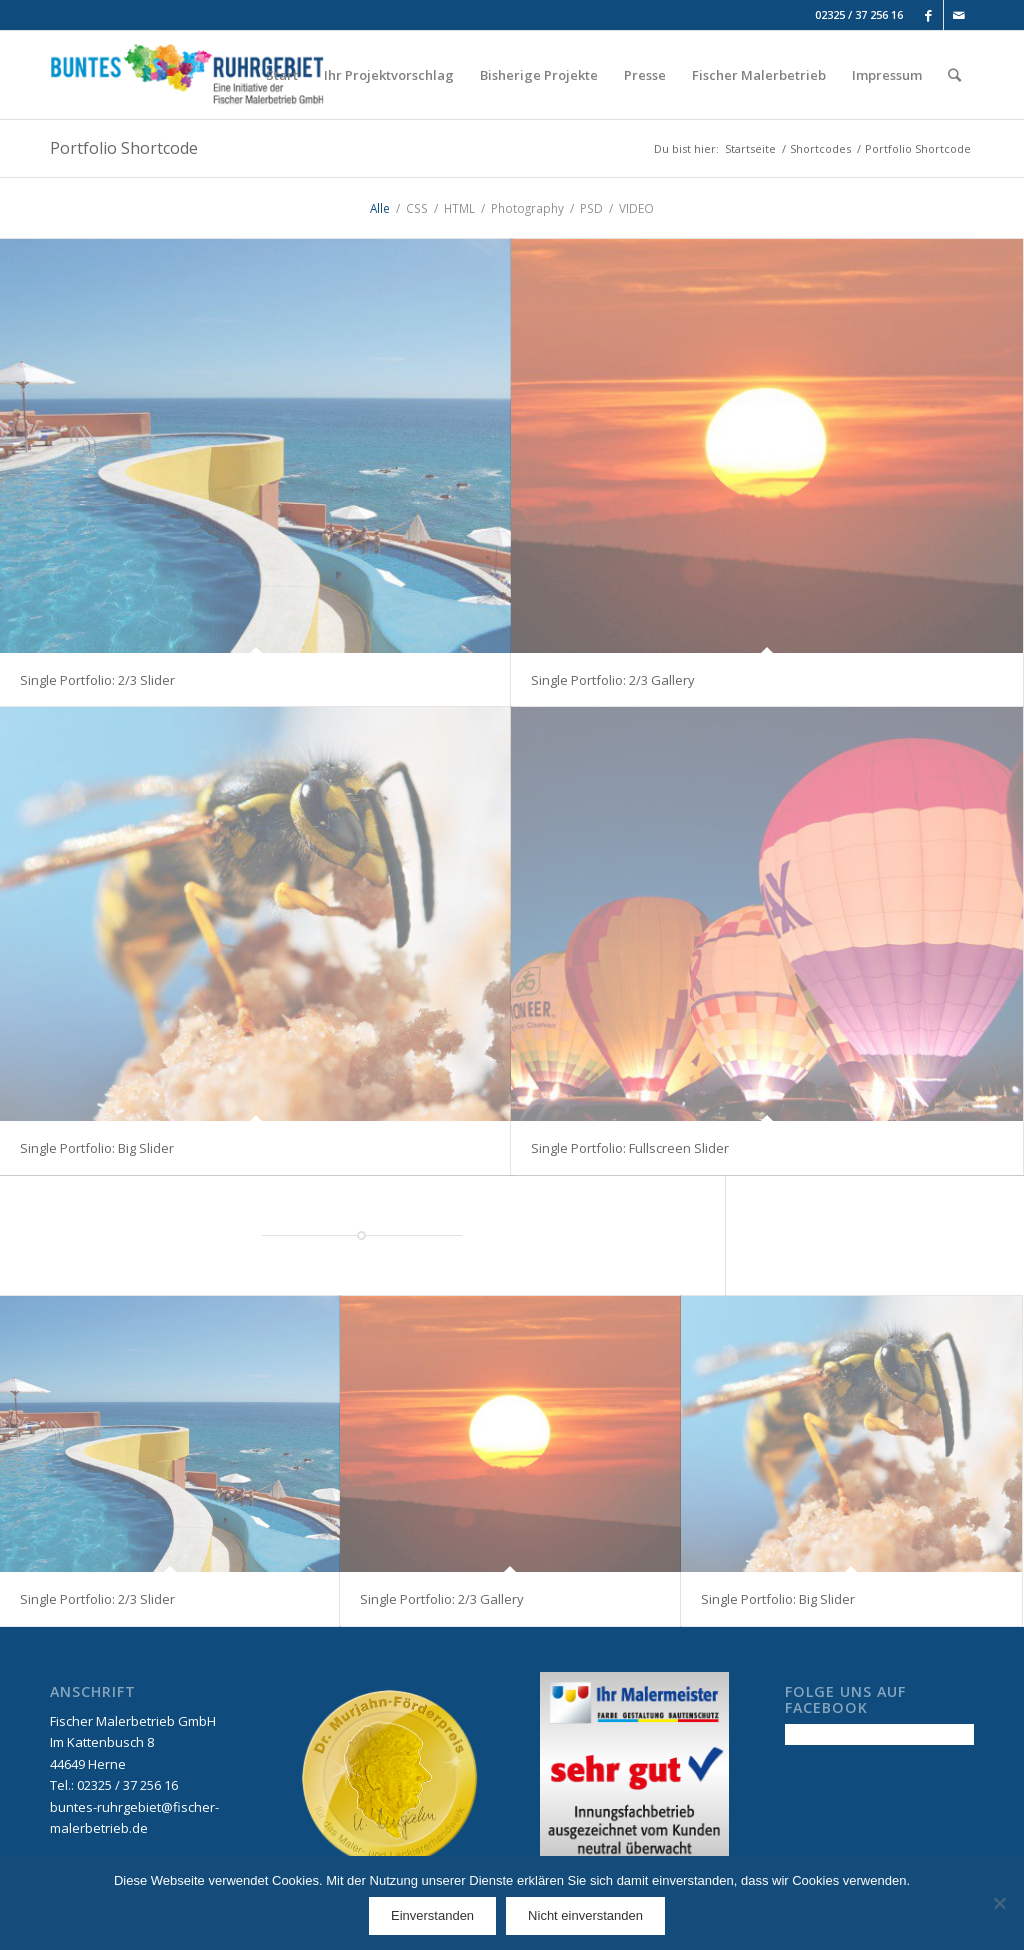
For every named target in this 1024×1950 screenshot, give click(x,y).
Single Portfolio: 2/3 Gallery (613, 680)
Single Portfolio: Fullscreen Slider (630, 1148)
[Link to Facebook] (928, 15)
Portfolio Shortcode (124, 148)
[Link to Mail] (959, 15)
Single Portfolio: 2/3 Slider (97, 680)
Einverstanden (432, 1915)
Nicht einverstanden (585, 1915)
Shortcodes (820, 148)
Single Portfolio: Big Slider (97, 1148)
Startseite (750, 148)
